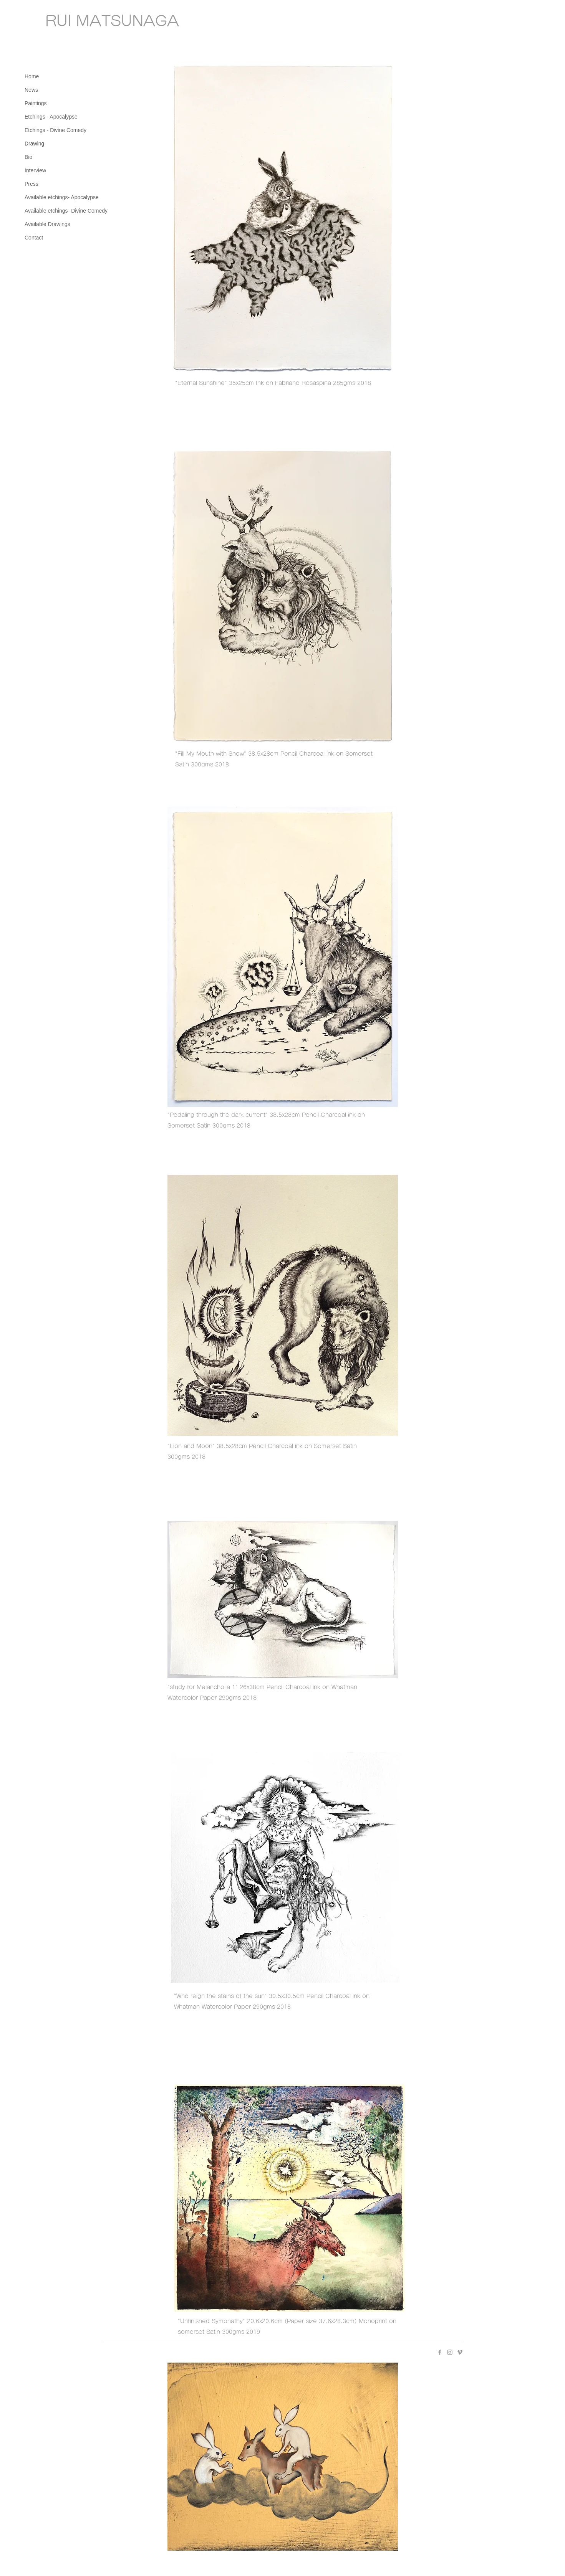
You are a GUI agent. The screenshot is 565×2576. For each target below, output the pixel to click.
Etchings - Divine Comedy (55, 130)
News (31, 90)
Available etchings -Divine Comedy (66, 211)
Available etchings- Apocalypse (62, 197)
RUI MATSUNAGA (112, 20)
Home (32, 76)
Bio (28, 157)
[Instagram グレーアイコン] (449, 2352)
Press (31, 184)
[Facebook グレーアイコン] (439, 2352)
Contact (34, 237)
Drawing (34, 143)
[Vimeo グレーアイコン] (459, 2352)
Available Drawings (47, 224)
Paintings (36, 103)
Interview (35, 170)
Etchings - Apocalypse (51, 117)
